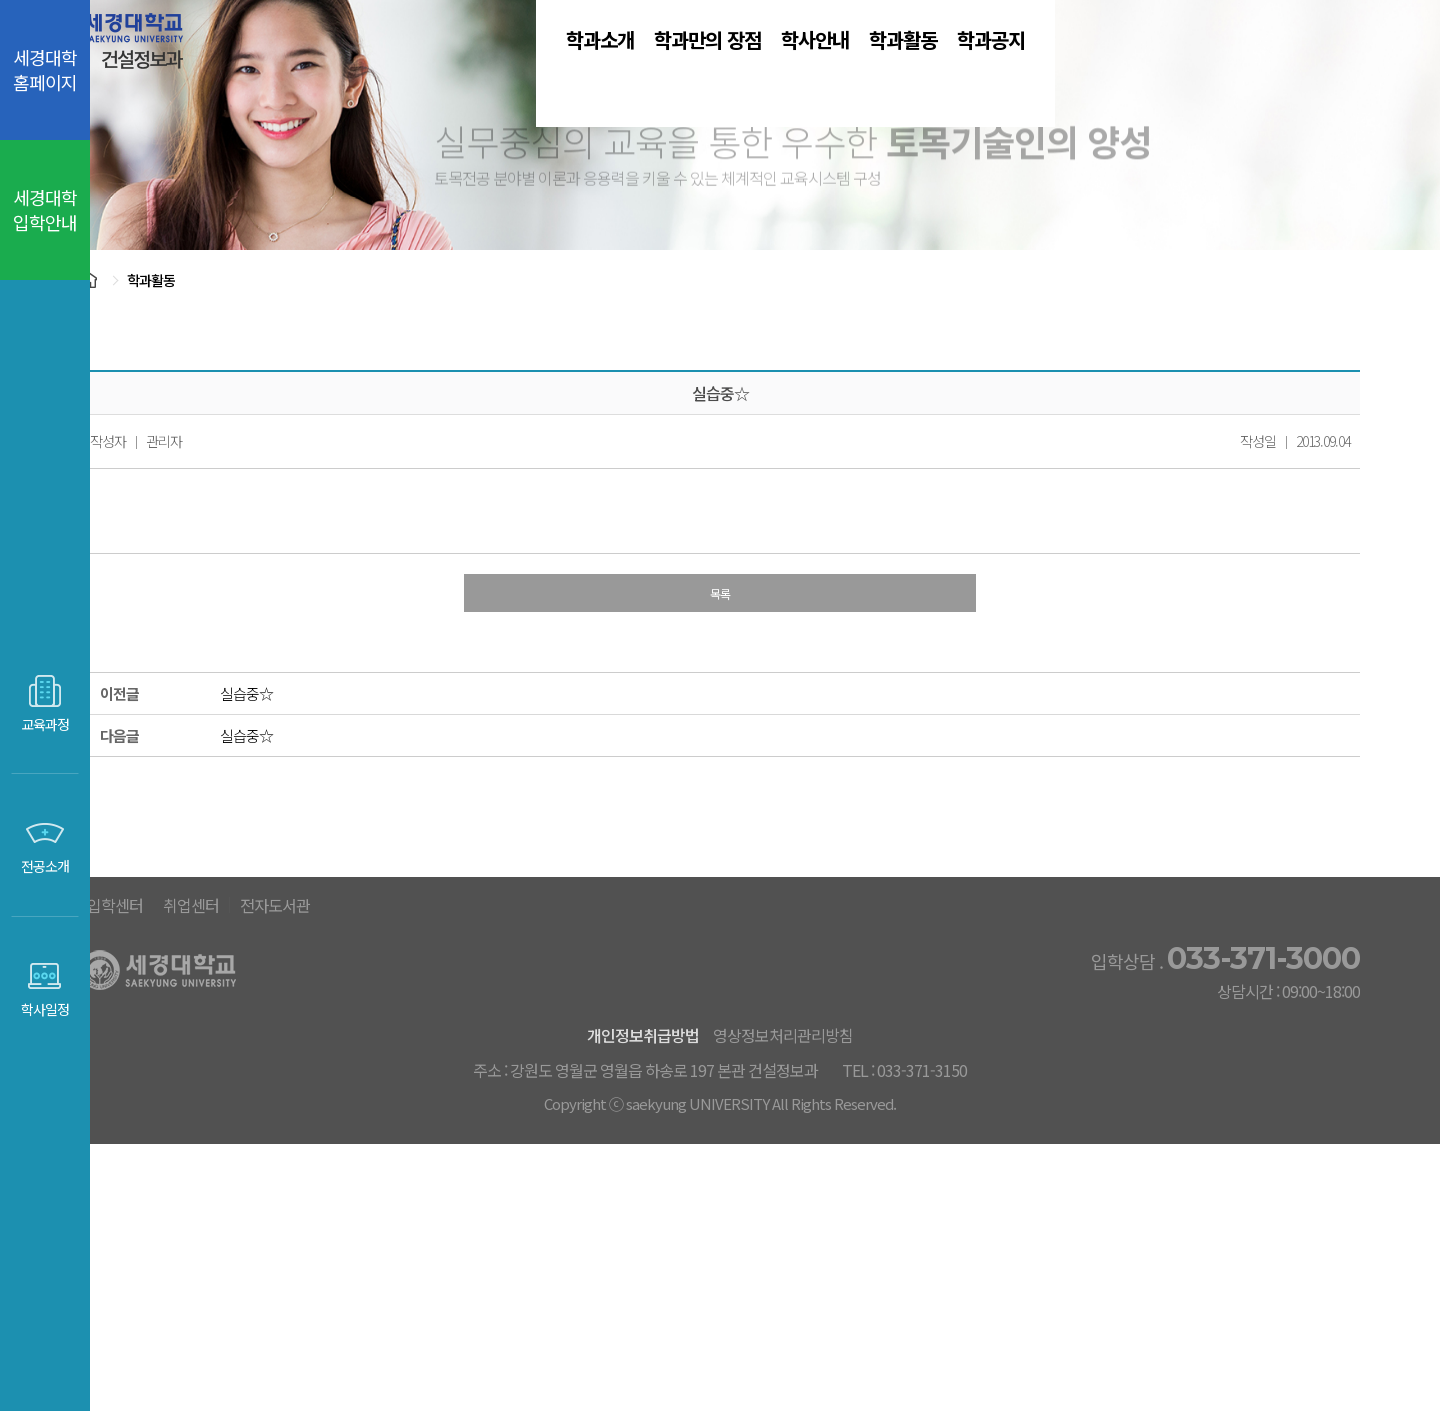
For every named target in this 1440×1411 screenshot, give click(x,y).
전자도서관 (835, 1132)
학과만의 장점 (696, 69)
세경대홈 (505, 1132)
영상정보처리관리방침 (841, 1261)
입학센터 (612, 1132)
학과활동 (1008, 69)
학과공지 (1152, 69)
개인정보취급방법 (673, 1261)
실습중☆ (291, 851)
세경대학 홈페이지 (45, 69)
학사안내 (864, 69)
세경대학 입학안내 (45, 209)
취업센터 (719, 1132)
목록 (765, 748)
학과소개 (528, 69)
